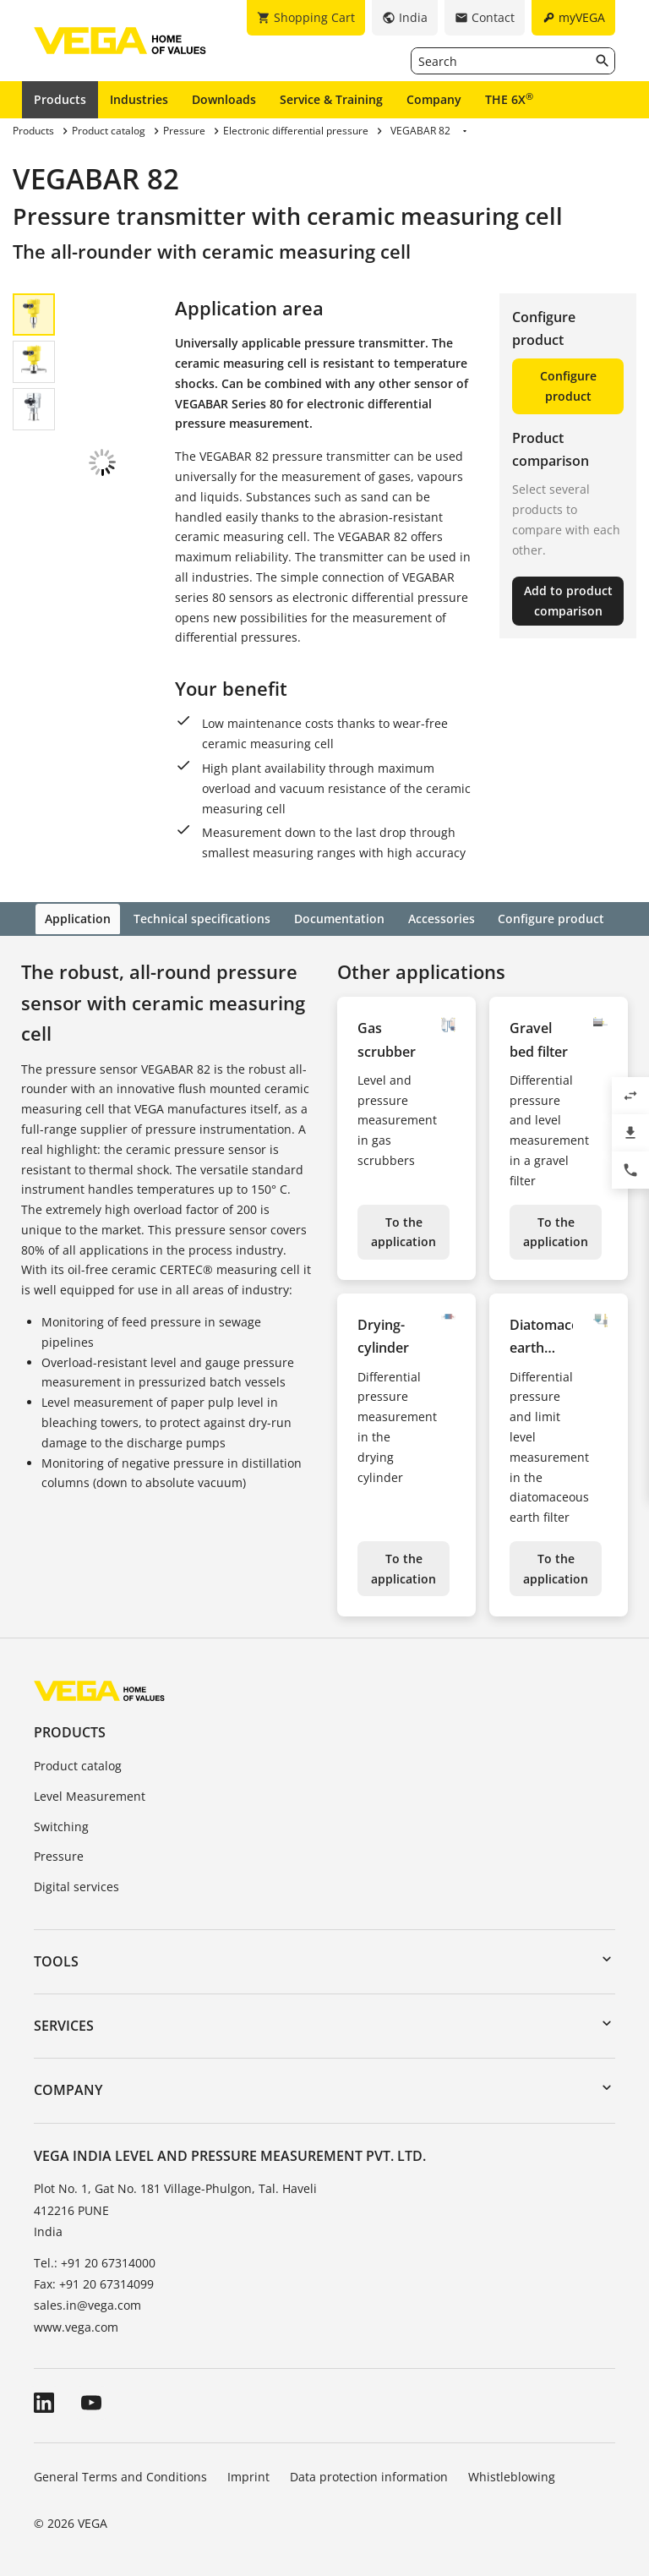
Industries (139, 99)
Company (433, 99)
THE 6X (509, 98)
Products (60, 99)
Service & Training (331, 99)
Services (64, 2024)
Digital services (76, 1885)
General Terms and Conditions (120, 2474)
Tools (56, 1959)
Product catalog (78, 1764)
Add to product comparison (568, 600)
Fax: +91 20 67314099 (94, 2282)
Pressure (59, 1854)
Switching (61, 1824)
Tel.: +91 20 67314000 (94, 2261)
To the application (403, 1229)
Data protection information (369, 2474)
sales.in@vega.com (87, 2303)
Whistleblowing (511, 2474)
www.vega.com (76, 2324)
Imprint (248, 2474)
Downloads (224, 99)
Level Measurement (89, 1794)
